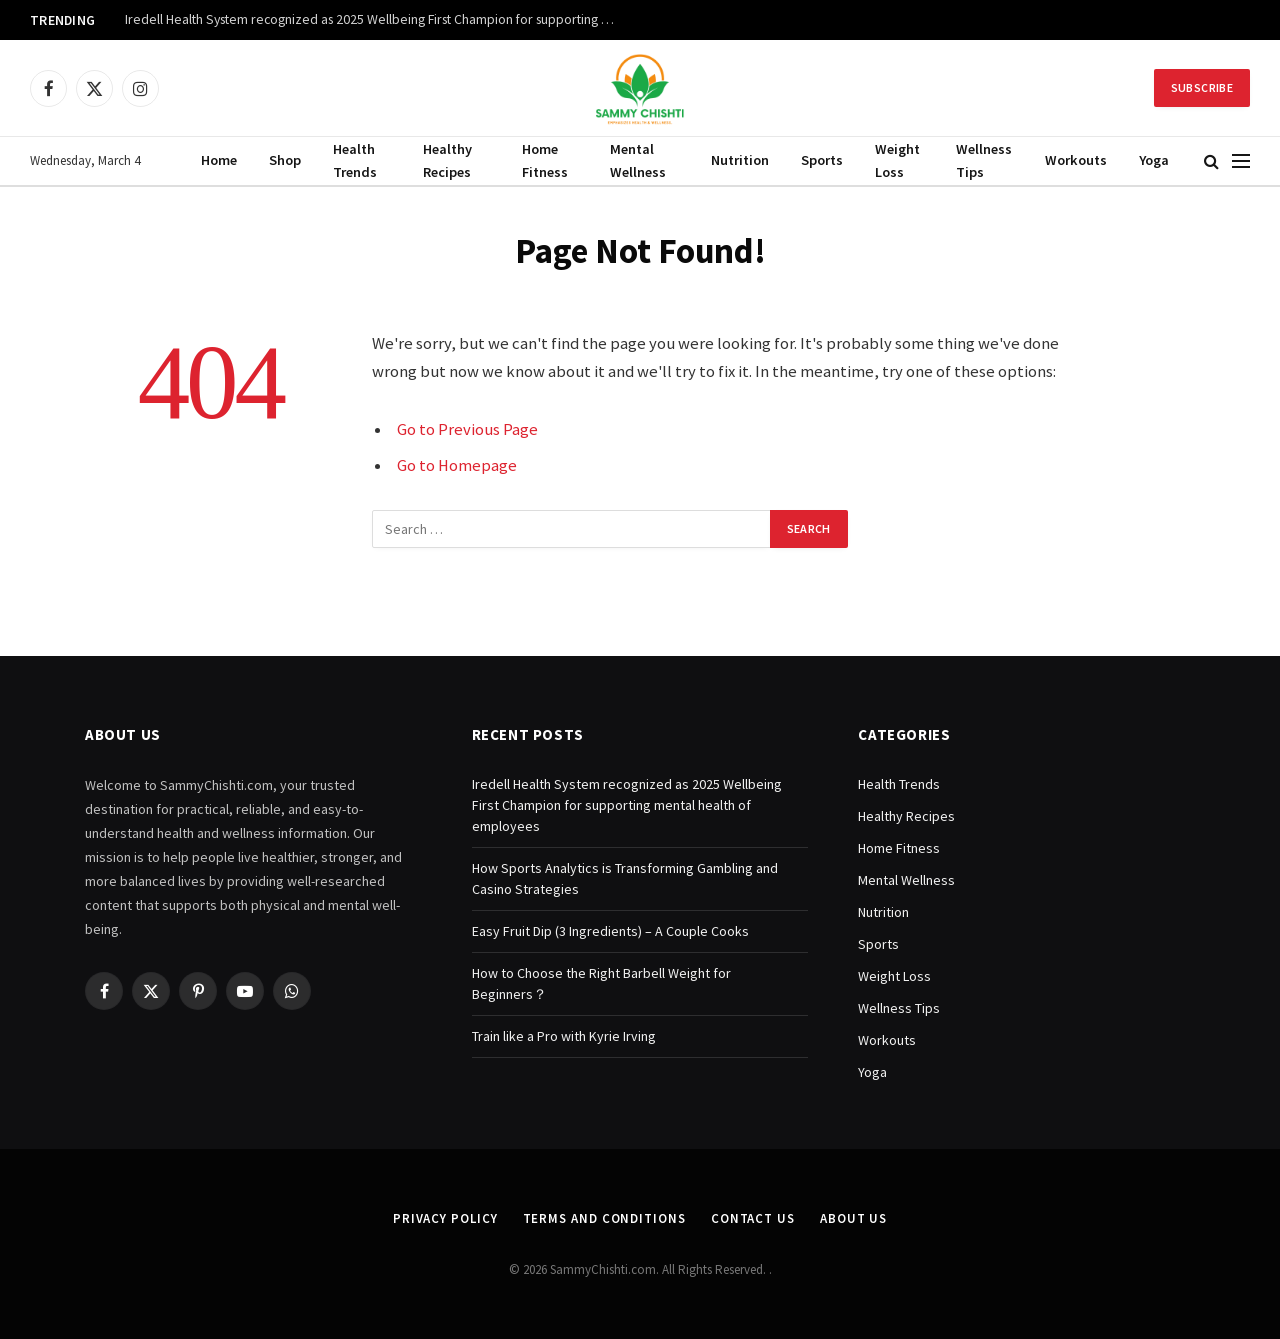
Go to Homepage (457, 465)
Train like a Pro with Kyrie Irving (564, 1036)
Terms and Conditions (604, 1218)
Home (219, 160)
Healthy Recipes (447, 160)
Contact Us (753, 1218)
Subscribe (1202, 87)
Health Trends (355, 160)
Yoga (1154, 160)
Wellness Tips (984, 160)
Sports (822, 160)
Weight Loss (897, 160)
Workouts (1076, 160)
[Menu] (1241, 161)
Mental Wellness (638, 160)
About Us (853, 1218)
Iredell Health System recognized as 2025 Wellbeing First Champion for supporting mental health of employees (375, 19)
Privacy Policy (445, 1218)
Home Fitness (545, 160)
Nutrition (740, 160)
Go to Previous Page (467, 429)
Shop (285, 160)
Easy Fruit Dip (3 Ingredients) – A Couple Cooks (610, 931)
